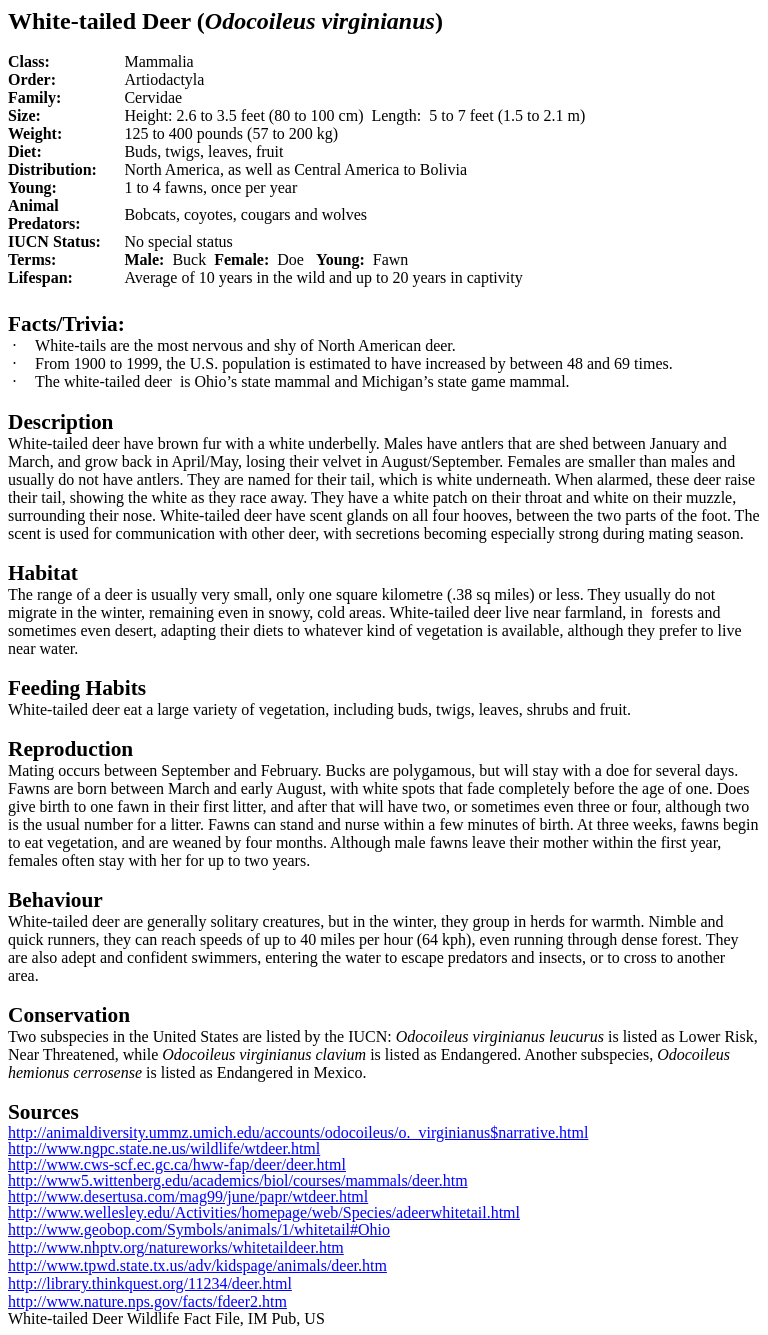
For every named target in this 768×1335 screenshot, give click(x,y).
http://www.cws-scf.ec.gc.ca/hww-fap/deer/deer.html (177, 1164)
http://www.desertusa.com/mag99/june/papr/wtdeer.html (188, 1196)
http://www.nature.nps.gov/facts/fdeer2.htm (147, 1301)
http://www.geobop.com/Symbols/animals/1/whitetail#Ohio (199, 1229)
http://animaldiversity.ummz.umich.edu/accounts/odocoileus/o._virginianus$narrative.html (298, 1132)
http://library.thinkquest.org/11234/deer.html (150, 1283)
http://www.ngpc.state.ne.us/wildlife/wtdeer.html (164, 1148)
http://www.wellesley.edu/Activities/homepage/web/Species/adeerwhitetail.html (264, 1212)
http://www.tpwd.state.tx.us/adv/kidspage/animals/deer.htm (197, 1265)
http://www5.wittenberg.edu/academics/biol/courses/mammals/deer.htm (238, 1180)
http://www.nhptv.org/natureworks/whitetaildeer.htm (176, 1247)
